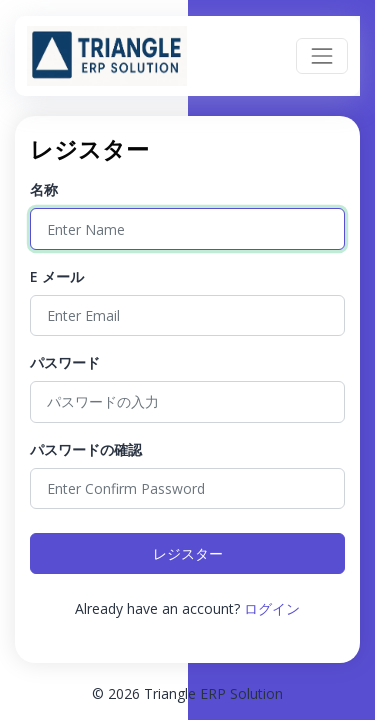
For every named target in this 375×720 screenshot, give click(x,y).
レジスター (188, 553)
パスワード (65, 362)
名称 (44, 189)
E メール (57, 276)
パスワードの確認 (86, 449)
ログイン (272, 608)
